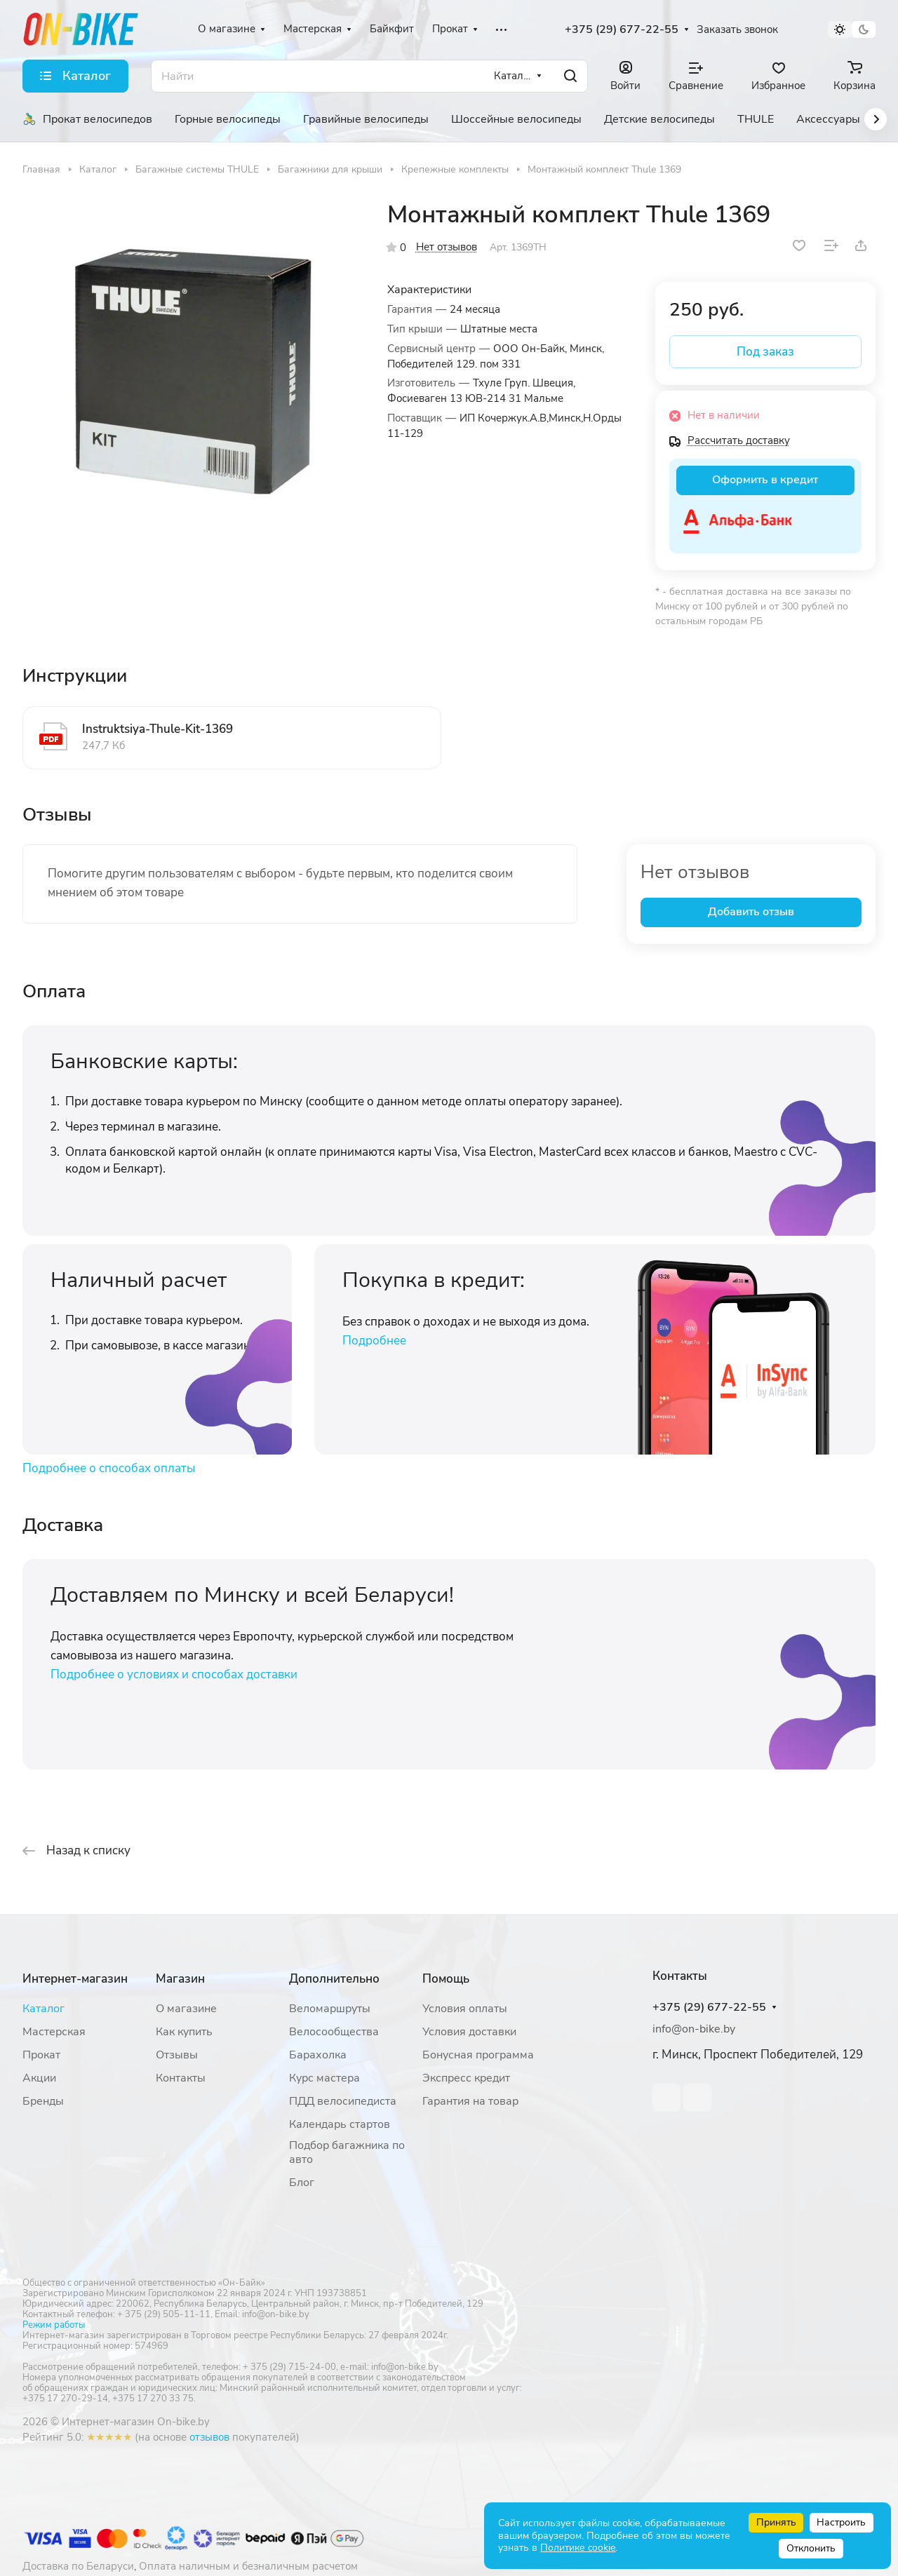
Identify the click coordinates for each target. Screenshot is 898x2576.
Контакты (181, 2078)
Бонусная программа (478, 2055)
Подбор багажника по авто (347, 2152)
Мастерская (54, 2031)
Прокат (41, 2055)
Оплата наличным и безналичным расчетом (248, 2566)
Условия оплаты (464, 2008)
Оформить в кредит (765, 479)
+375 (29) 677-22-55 (621, 29)
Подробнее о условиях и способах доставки (174, 1674)
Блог (301, 2182)
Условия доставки (469, 2031)
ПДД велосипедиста (342, 2101)
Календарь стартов (339, 2124)
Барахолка (318, 2055)
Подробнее (374, 1341)
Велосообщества (334, 2031)
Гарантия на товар (470, 2101)
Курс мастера (324, 2078)
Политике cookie (577, 2547)
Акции (39, 2078)
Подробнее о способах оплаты (108, 1468)
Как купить (184, 2031)
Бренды (43, 2101)
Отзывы (177, 2055)
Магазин (180, 1979)
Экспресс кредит (466, 2078)
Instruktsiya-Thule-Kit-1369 (157, 729)
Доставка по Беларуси (78, 2566)
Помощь (445, 1979)
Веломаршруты (329, 2008)
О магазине (186, 2008)
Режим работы (53, 2325)
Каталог (43, 2008)
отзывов (209, 2437)
